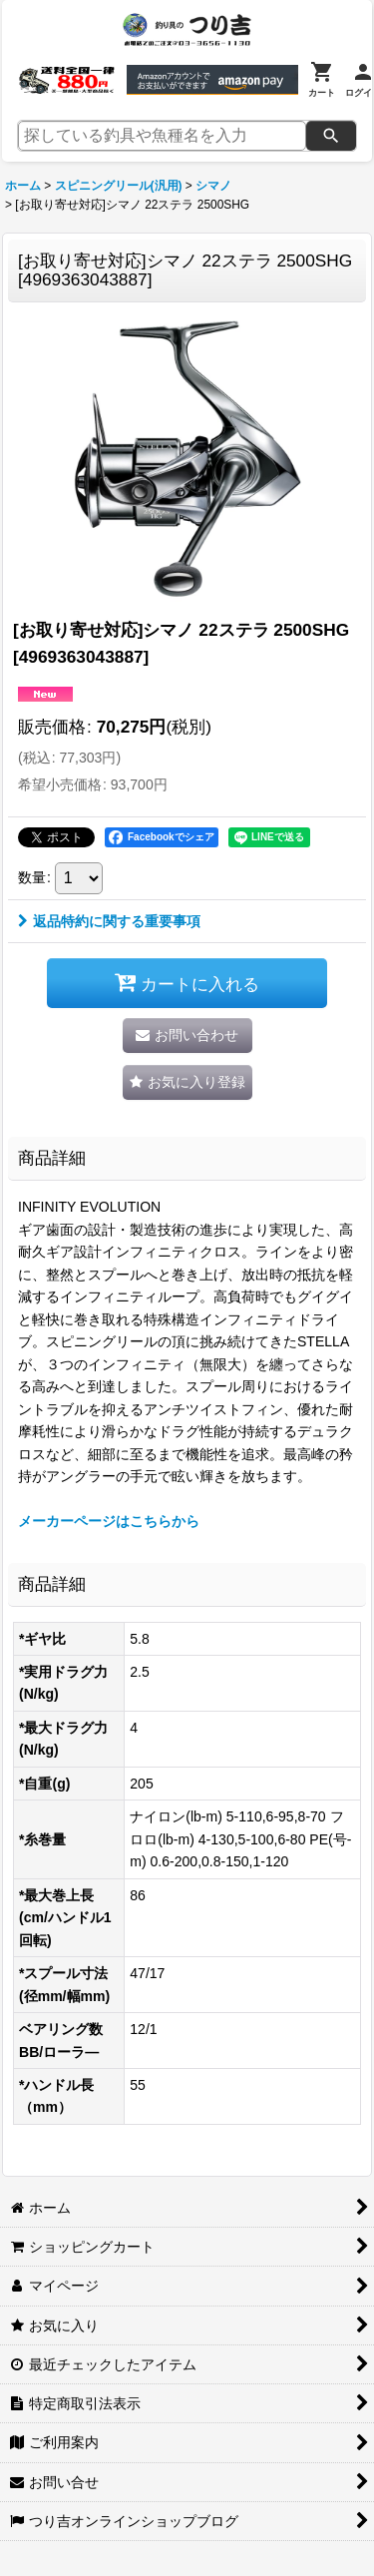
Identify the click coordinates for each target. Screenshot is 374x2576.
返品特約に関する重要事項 (109, 921)
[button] (187, 1082)
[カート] (321, 80)
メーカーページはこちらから (108, 1521)
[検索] (331, 136)
